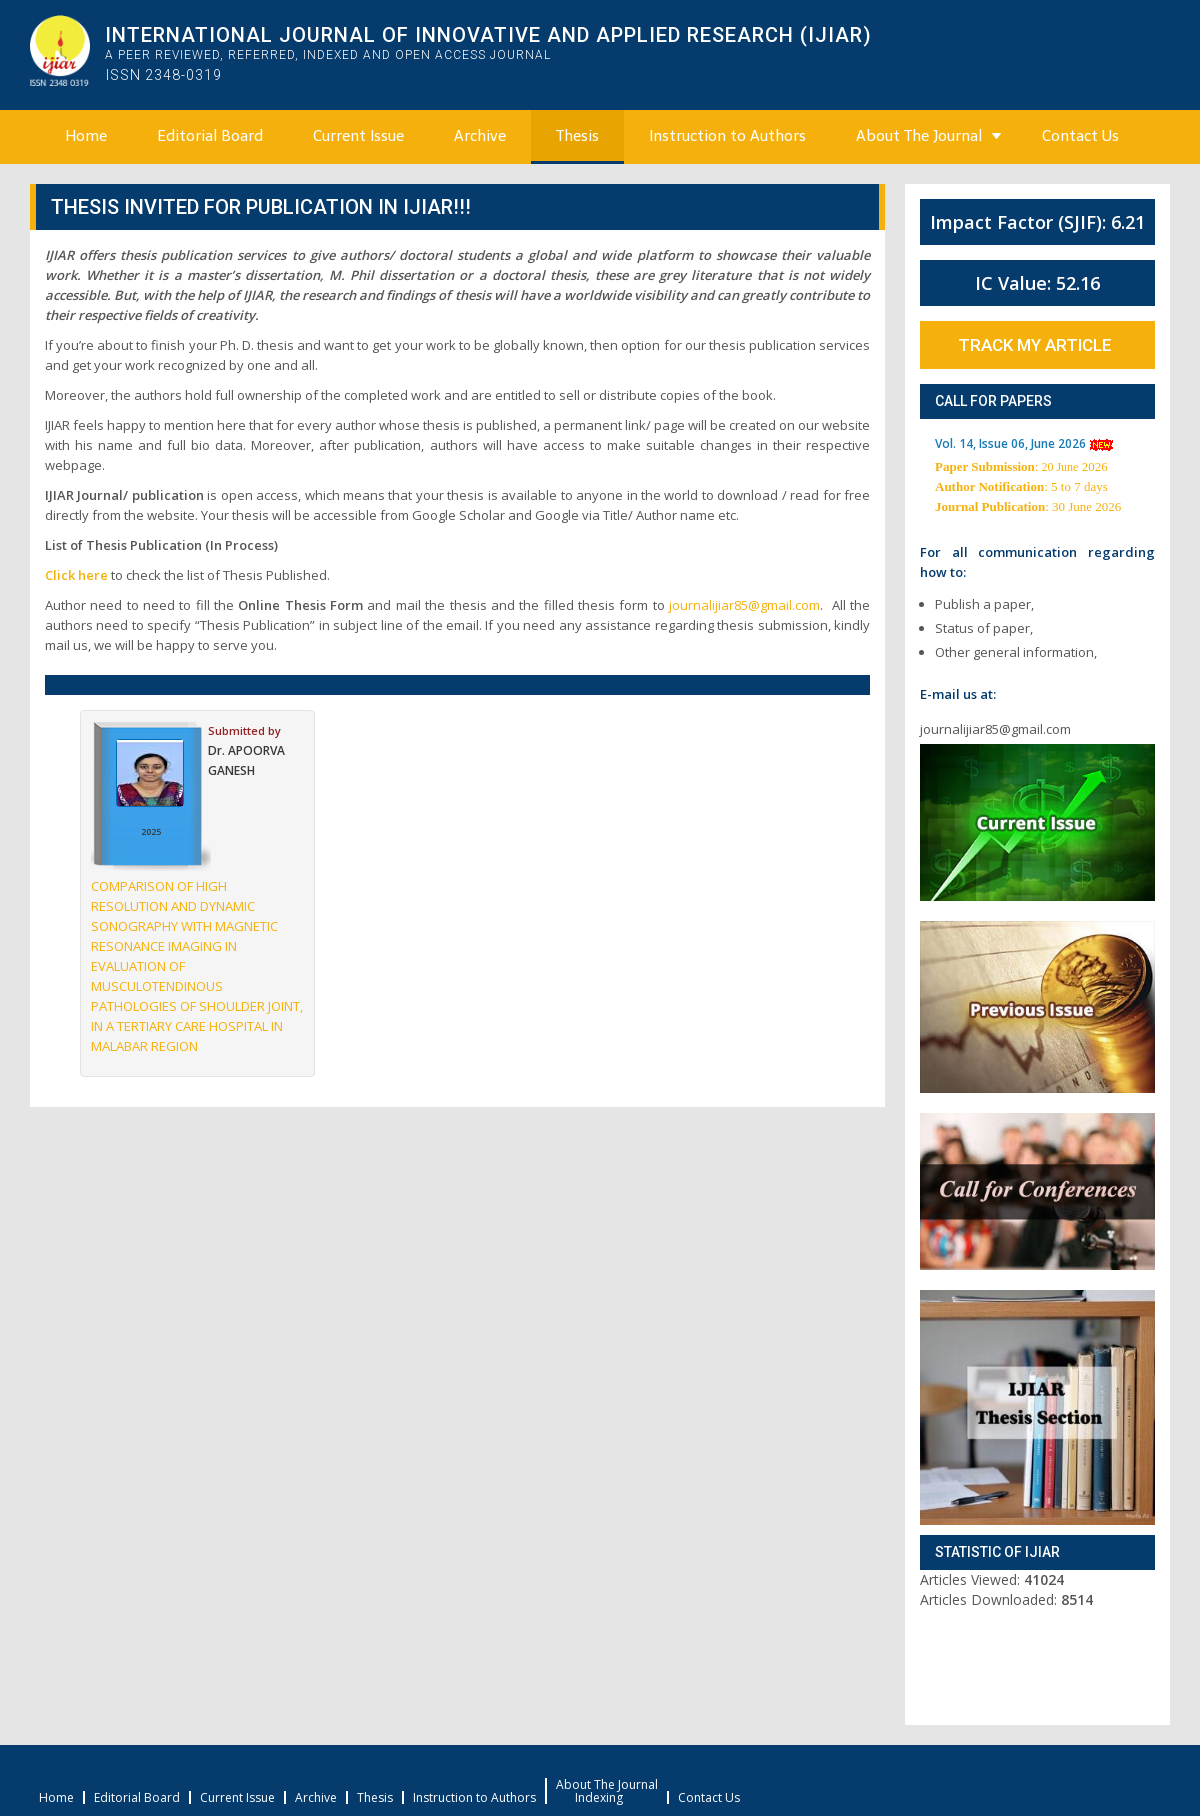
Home (86, 136)
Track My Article (1035, 345)
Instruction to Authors (727, 136)
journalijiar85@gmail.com (744, 605)
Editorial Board (210, 136)
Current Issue (358, 136)
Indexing (599, 1798)
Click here (76, 575)
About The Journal (919, 136)
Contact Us (1080, 136)
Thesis (577, 136)
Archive (480, 136)
